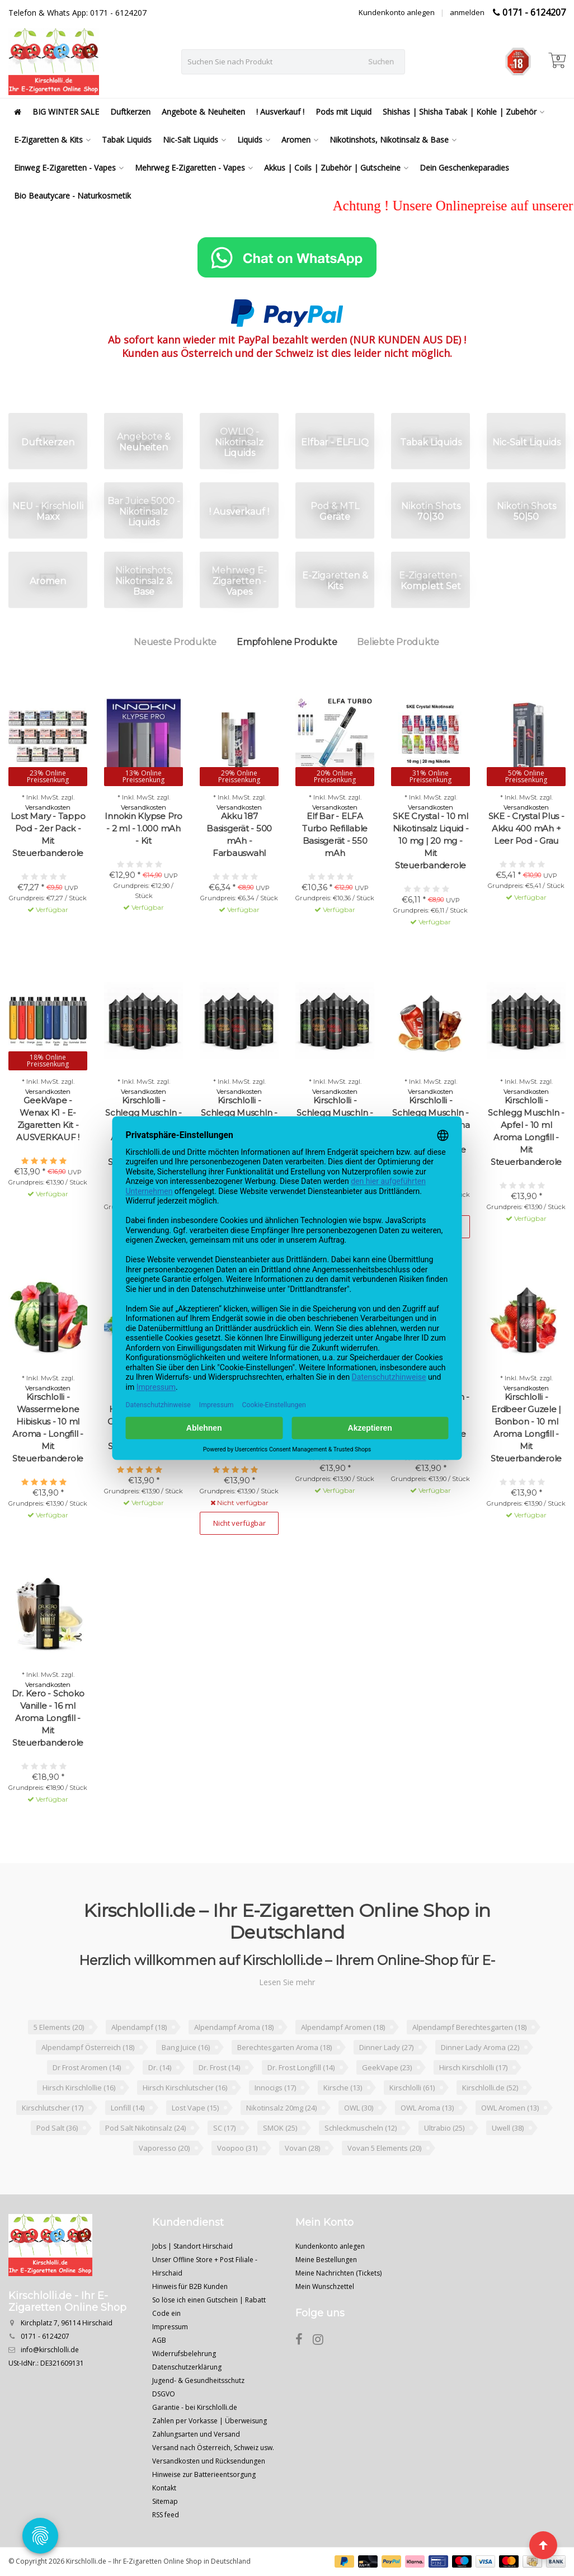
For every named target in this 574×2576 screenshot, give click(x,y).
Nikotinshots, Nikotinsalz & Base (393, 139)
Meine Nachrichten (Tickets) (338, 2273)
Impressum (170, 2326)
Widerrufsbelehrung (184, 2353)
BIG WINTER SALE (65, 111)
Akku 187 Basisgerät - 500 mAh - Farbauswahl (239, 834)
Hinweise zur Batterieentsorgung (204, 2474)
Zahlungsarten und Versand (196, 2434)
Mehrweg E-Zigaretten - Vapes (194, 167)
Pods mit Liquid (343, 111)
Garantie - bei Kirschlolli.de (194, 2407)
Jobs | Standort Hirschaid (192, 2246)
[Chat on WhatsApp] (287, 257)
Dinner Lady (386, 2047)
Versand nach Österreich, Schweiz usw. (213, 2447)
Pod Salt (57, 2128)
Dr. (159, 2067)
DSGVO (163, 2394)
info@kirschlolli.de (50, 2349)
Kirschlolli (412, 2088)
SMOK (280, 2128)
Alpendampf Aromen (343, 2027)
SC (224, 2128)
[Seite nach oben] (543, 2545)
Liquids (253, 139)
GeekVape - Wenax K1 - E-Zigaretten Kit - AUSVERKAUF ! (47, 1119)
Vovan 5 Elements (384, 2148)
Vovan (302, 2148)
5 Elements (59, 2027)
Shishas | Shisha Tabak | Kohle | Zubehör (463, 111)
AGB (159, 2340)
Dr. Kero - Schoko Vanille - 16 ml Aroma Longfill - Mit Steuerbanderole (48, 1718)
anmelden (467, 12)
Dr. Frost (219, 2067)
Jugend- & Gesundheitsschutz (198, 2380)
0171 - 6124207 (534, 12)
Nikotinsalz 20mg (281, 2108)
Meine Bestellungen (326, 2259)
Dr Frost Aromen (87, 2067)
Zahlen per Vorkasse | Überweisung (209, 2420)
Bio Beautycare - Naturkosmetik (72, 195)
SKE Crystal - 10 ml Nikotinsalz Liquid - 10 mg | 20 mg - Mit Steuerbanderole (431, 841)
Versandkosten (47, 807)
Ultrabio (444, 2128)
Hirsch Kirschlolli (473, 2067)
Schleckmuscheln (360, 2128)
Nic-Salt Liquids (194, 139)
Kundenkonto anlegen (397, 12)
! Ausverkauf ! (280, 111)
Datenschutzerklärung (187, 2367)
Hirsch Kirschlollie (79, 2088)
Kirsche (342, 2088)
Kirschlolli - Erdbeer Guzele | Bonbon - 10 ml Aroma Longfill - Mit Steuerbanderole (526, 1428)
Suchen (381, 62)
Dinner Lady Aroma (480, 2047)
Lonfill (127, 2108)
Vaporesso (164, 2148)
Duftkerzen (130, 111)
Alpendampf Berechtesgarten (469, 2027)
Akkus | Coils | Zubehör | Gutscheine (336, 167)
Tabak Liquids (127, 139)
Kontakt (164, 2488)
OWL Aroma (427, 2108)
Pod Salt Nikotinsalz (145, 2128)
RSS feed (165, 2514)
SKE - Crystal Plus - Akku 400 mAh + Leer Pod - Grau (526, 828)
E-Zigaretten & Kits (52, 139)
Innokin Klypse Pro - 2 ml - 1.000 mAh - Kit (143, 828)
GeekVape (387, 2067)
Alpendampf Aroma (234, 2027)
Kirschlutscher (52, 2108)
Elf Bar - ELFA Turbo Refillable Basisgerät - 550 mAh (335, 834)
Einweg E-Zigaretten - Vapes (69, 167)
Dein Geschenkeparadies (464, 167)
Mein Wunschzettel (324, 2286)
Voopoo (237, 2148)
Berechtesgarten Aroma (284, 2047)
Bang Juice (186, 2047)
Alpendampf (139, 2027)
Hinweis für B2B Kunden (190, 2286)
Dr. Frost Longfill (301, 2067)
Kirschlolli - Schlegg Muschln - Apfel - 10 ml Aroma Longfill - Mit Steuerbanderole (526, 1131)
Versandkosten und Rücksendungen (208, 2461)
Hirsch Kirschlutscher (185, 2088)
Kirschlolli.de (490, 2088)
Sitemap (165, 2501)
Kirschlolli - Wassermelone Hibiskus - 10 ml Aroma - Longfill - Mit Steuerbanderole (47, 1428)
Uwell (508, 2128)
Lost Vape (195, 2108)
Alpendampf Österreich (87, 2047)
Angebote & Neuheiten (203, 111)
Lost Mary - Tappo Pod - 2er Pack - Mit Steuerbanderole (48, 834)
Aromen (299, 139)
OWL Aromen (510, 2108)
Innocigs (275, 2088)
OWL (358, 2108)
